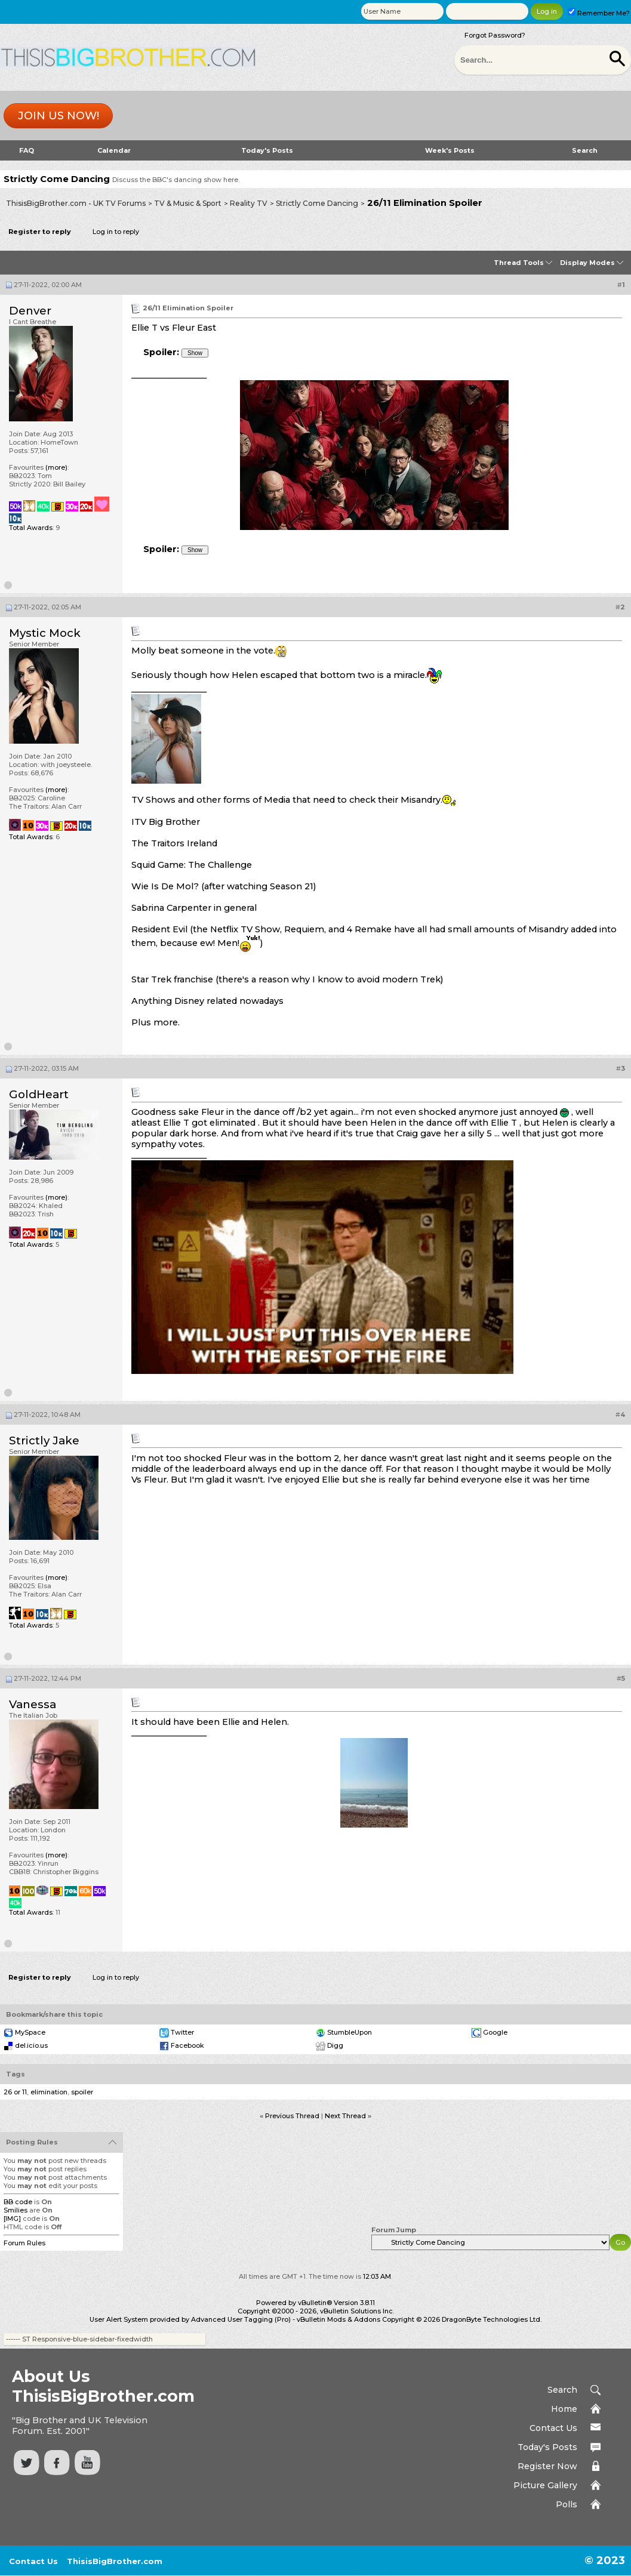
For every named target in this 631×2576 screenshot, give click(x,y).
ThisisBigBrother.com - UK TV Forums (76, 203)
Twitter (182, 2032)
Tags (15, 2074)
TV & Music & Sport (187, 203)
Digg (335, 2045)
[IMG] (12, 2218)
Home (564, 2409)
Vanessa (32, 1704)
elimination (48, 2092)
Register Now (547, 2466)
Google (495, 2032)
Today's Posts (267, 150)
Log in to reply (116, 231)
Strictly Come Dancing (317, 203)
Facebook (187, 2045)
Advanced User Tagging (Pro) (241, 2319)
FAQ (26, 150)
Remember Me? (599, 13)
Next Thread (345, 2116)
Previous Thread (292, 2116)
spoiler (82, 2092)
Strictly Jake (44, 1440)
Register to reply (39, 231)
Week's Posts (450, 150)
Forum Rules (24, 2243)
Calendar (114, 150)
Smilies (15, 2210)
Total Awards (31, 527)
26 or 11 (15, 2092)
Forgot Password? (494, 35)
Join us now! (58, 115)
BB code (18, 2202)
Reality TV (248, 203)
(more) (56, 467)
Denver (30, 311)
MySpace (30, 2032)
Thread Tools (519, 262)
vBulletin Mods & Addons (338, 2319)
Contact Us (553, 2428)
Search (585, 150)
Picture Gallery (545, 2485)
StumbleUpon (349, 2032)
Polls (566, 2504)
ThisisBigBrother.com (114, 2561)
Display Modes (587, 262)
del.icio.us (31, 2045)
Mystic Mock (45, 633)
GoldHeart (39, 1094)
